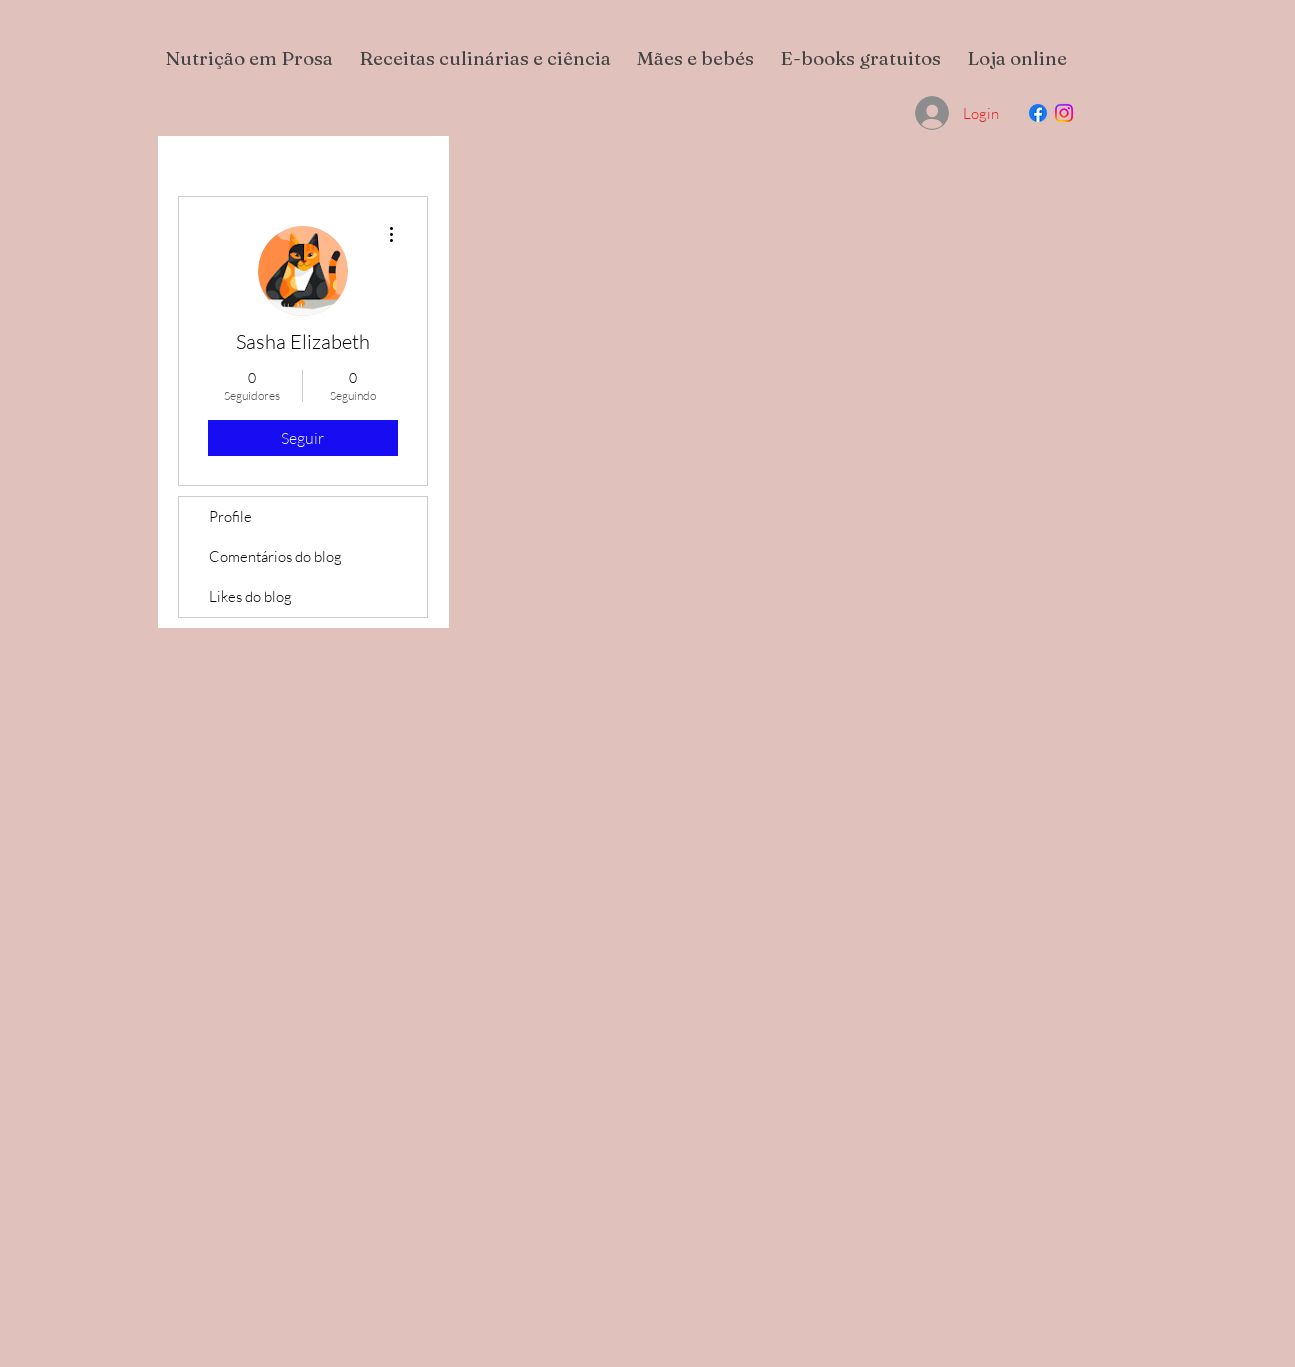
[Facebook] (1038, 113)
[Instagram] (1064, 113)
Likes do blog (250, 596)
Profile (230, 516)
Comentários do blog (275, 556)
